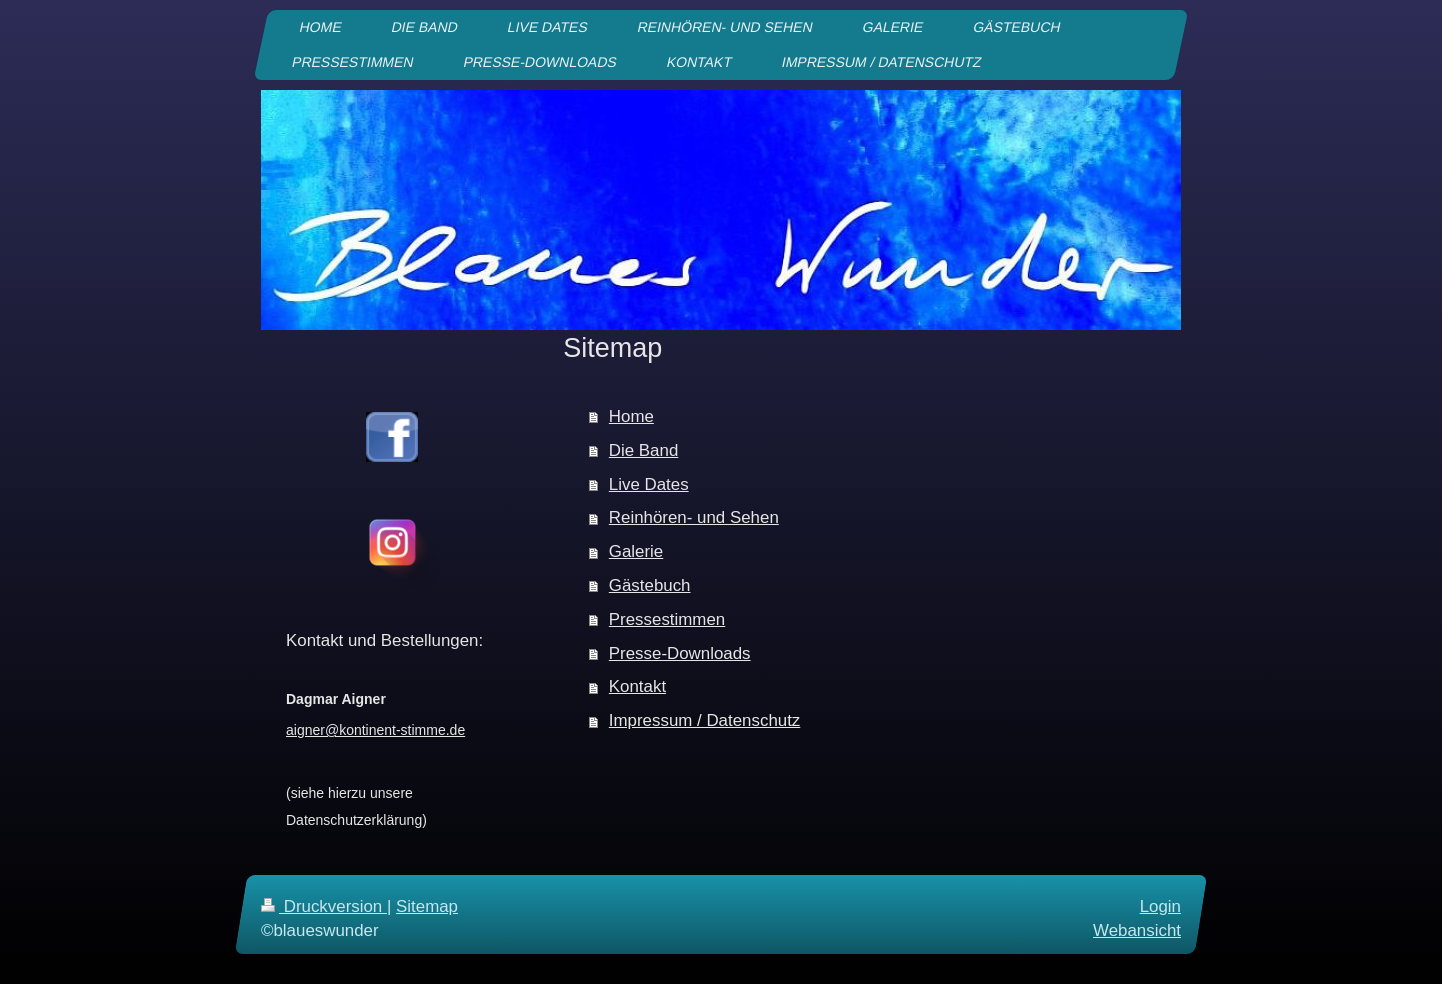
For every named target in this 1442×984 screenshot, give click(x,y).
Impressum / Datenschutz (705, 720)
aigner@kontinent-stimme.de (375, 730)
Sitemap (427, 906)
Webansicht (1137, 929)
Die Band (643, 450)
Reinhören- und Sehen (694, 517)
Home (631, 416)
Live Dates (649, 484)
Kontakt (637, 686)
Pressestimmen (667, 619)
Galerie (636, 551)
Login (1160, 906)
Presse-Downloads (680, 653)
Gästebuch (650, 585)
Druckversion (324, 906)
